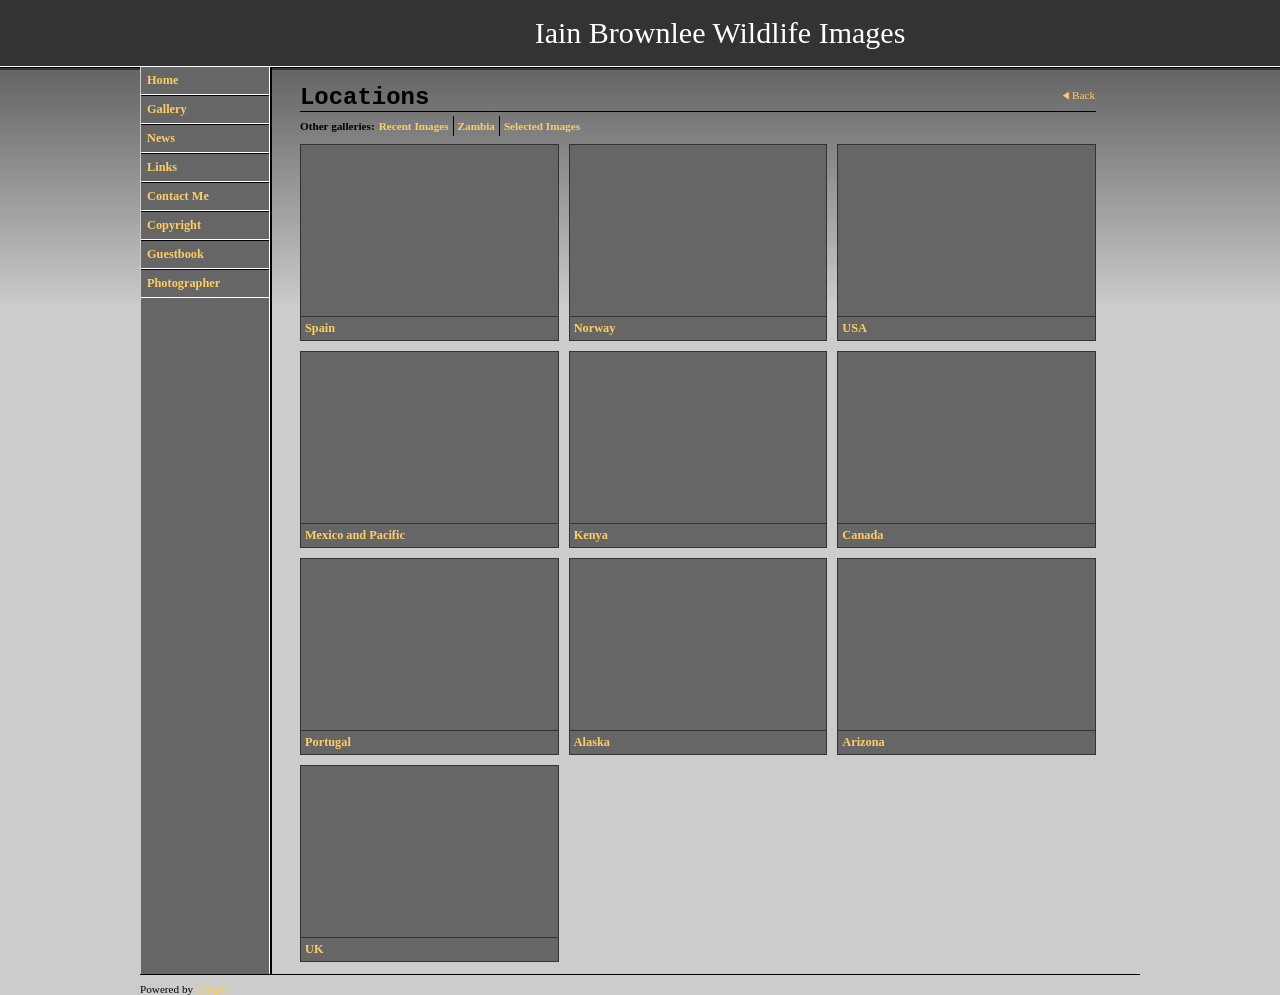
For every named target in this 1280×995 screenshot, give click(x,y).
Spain (320, 328)
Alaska (592, 742)
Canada (862, 535)
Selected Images (542, 126)
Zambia (476, 126)
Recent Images (414, 126)
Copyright (174, 225)
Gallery (167, 109)
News (161, 138)
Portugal (328, 742)
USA (854, 328)
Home (162, 80)
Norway (595, 328)
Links (162, 167)
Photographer (183, 283)
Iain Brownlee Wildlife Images (720, 32)
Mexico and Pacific (355, 535)
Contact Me (178, 196)
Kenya (591, 535)
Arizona (863, 742)
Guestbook (175, 254)
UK (314, 949)
